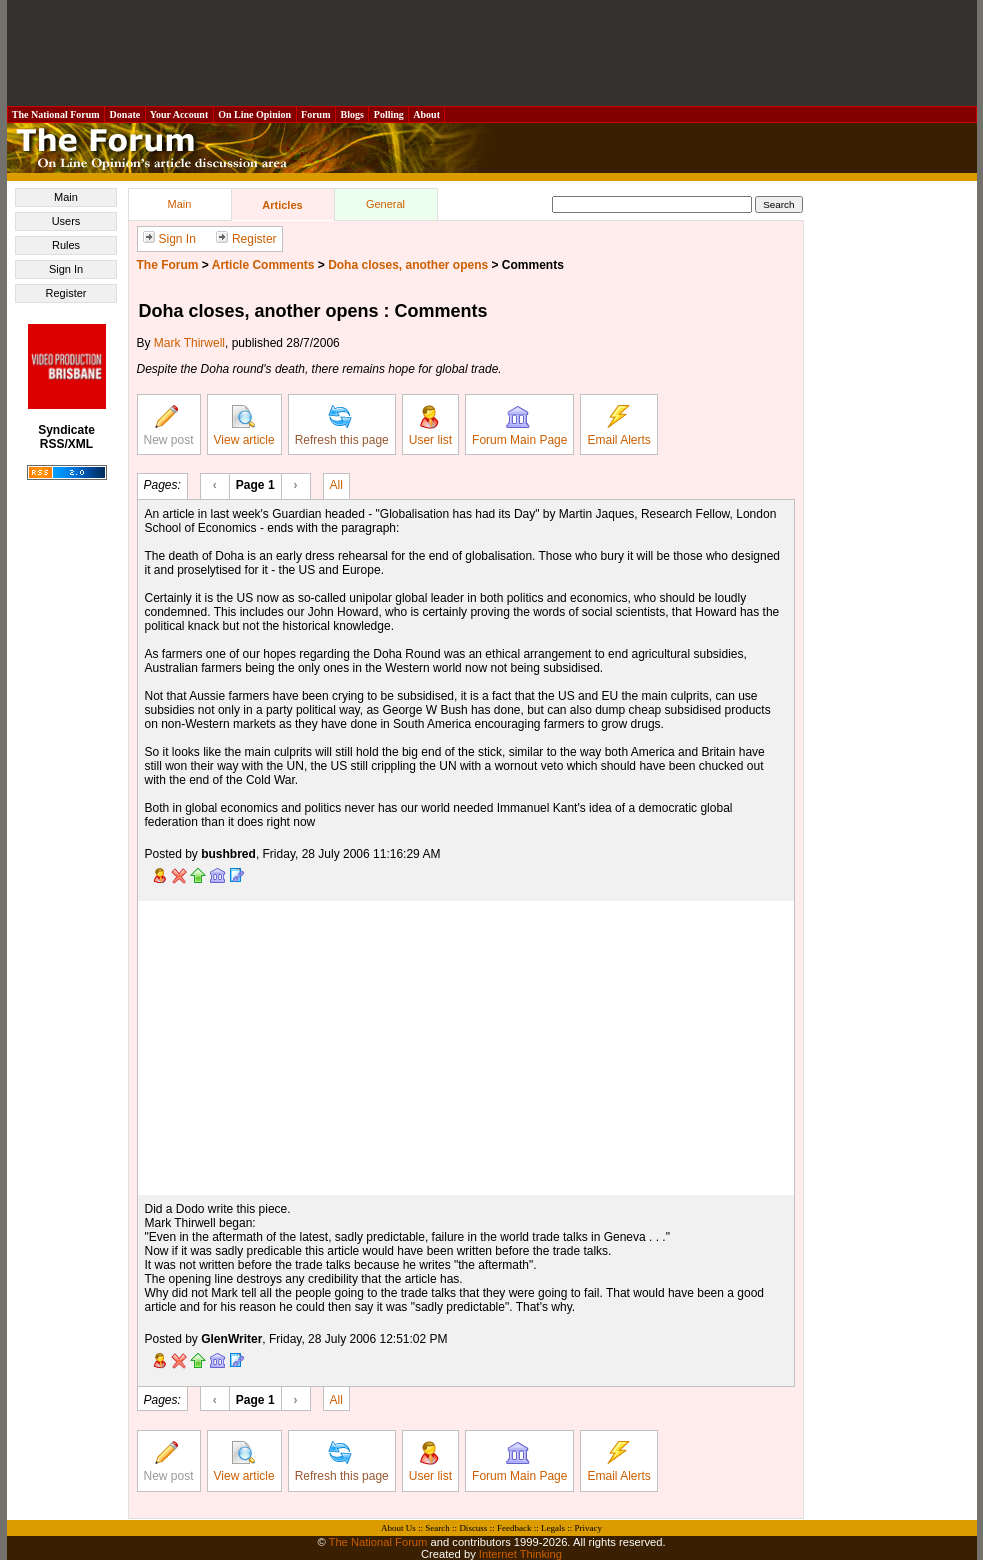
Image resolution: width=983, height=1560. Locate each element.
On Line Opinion (255, 114)
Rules (66, 245)
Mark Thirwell (189, 343)
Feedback (514, 1528)
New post (169, 426)
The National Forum (56, 114)
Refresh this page (342, 426)
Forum (316, 114)
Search (437, 1528)
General (385, 204)
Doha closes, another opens (408, 265)
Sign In (66, 269)
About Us (398, 1528)
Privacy (588, 1528)
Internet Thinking (520, 1554)
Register (66, 293)
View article (244, 426)
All (336, 484)
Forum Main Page (519, 426)
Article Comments (263, 265)
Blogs (352, 114)
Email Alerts (618, 426)
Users (66, 221)
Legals (553, 1528)
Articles (282, 205)
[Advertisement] (492, 53)
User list (430, 426)
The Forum (168, 265)
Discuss (473, 1528)
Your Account (179, 114)
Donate (125, 114)
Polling (388, 114)
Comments (533, 265)
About (426, 114)
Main (66, 197)
